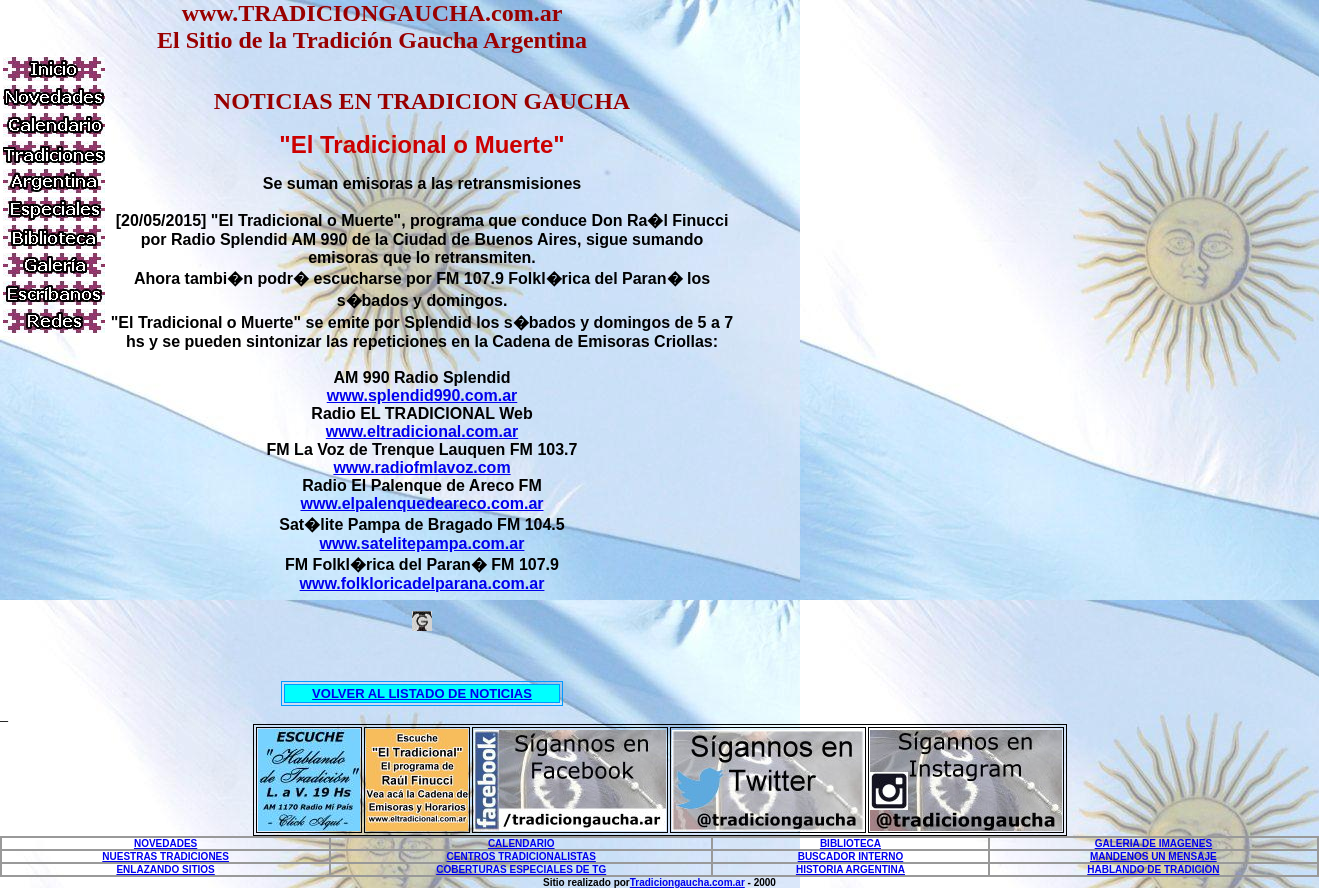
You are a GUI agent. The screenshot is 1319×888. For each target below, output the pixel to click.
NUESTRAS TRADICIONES (165, 856)
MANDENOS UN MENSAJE (1153, 856)
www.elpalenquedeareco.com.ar (421, 503)
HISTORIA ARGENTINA (850, 869)
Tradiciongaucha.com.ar (687, 882)
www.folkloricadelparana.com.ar (422, 583)
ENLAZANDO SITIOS (165, 869)
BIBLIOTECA (850, 843)
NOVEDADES (165, 843)
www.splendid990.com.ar (422, 395)
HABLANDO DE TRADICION (1153, 869)
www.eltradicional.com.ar (422, 431)
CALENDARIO (521, 843)
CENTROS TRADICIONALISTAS (521, 856)
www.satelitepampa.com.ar (422, 543)
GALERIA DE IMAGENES (1153, 843)
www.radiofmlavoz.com (421, 467)
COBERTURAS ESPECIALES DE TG (521, 869)
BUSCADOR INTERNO (851, 856)
